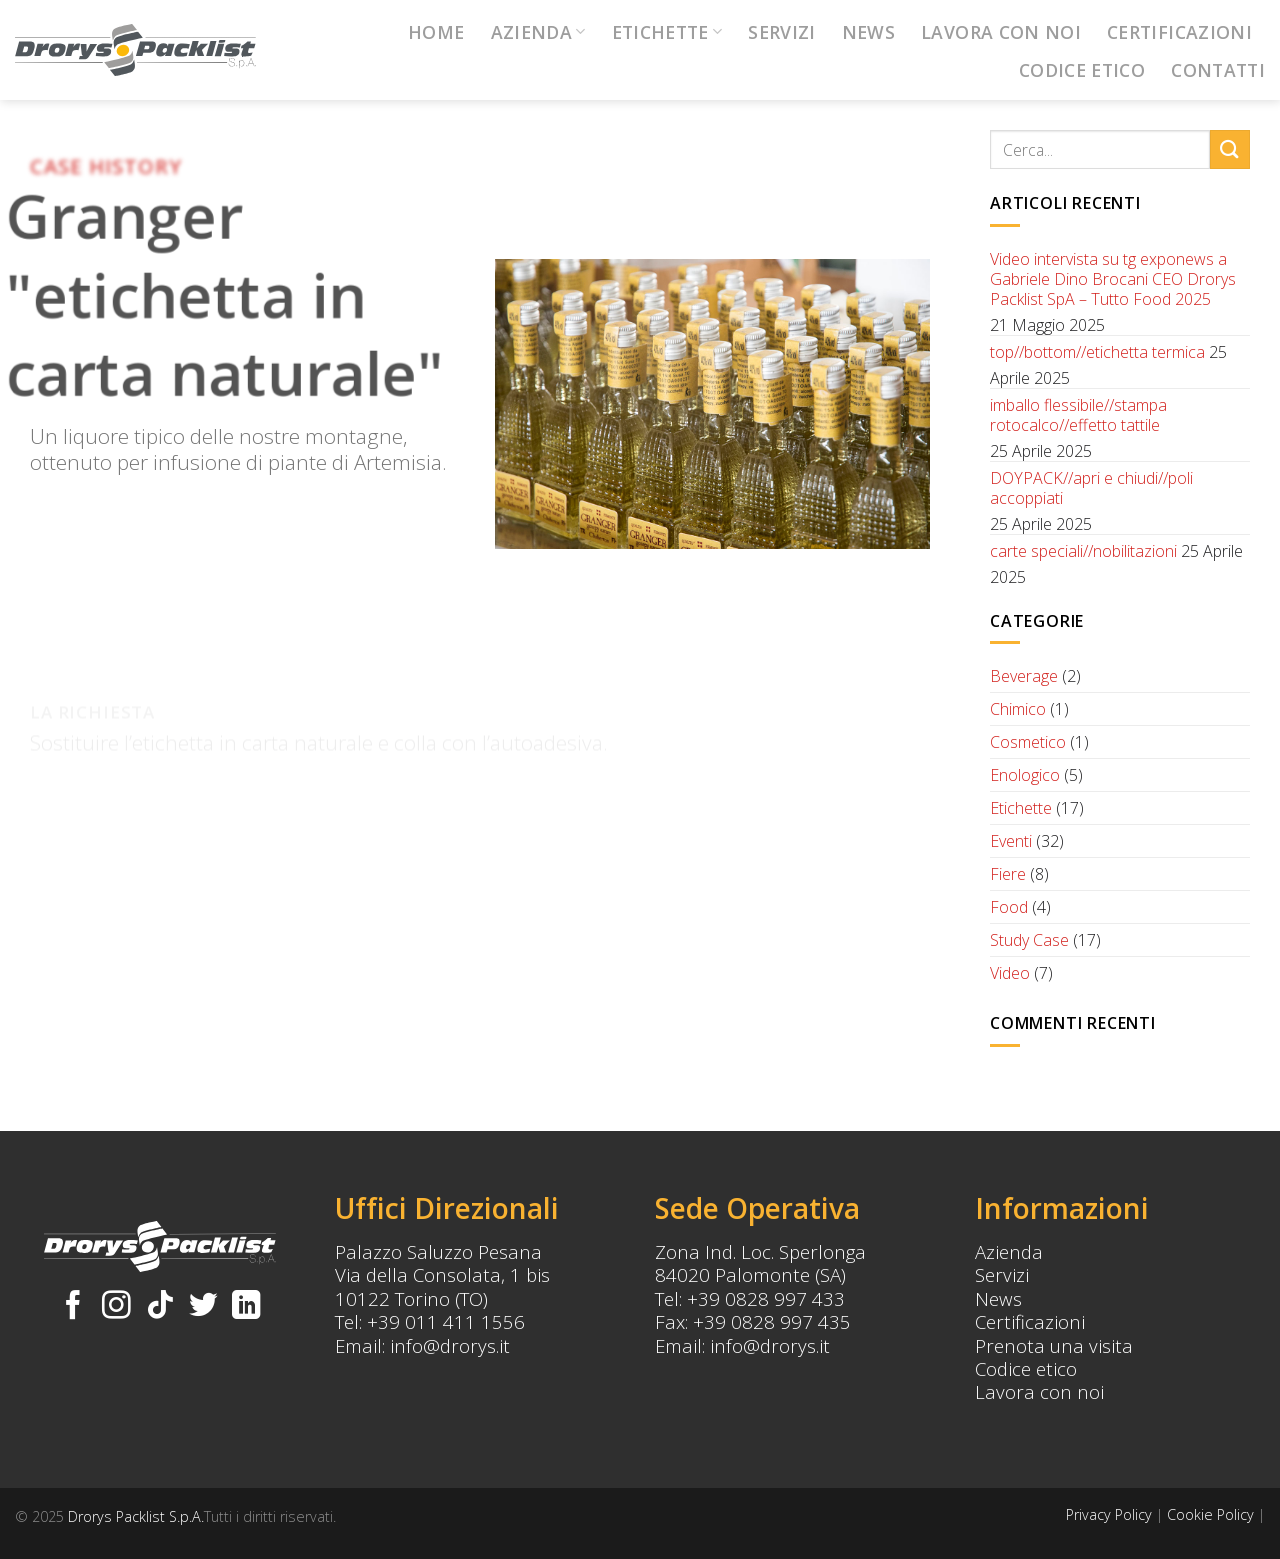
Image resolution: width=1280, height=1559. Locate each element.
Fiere (1008, 874)
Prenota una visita (1054, 1345)
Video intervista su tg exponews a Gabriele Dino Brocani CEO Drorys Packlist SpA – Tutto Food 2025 (1113, 279)
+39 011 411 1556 (446, 1321)
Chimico (1018, 709)
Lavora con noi (1001, 32)
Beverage (1024, 676)
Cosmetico (1028, 742)
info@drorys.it (450, 1345)
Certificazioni (1179, 32)
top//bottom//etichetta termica (1097, 352)
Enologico (1025, 775)
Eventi (1011, 841)
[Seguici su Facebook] (73, 1307)
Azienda (538, 32)
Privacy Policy (1109, 1514)
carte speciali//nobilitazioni (1083, 551)
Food (1009, 907)
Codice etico (1026, 1368)
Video (1010, 973)
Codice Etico (1082, 70)
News (868, 32)
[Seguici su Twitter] (203, 1307)
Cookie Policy (1210, 1514)
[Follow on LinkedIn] (246, 1307)
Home (436, 32)
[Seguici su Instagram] (116, 1307)
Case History (106, 166)
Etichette (667, 32)
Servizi (781, 32)
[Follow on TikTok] (160, 1307)
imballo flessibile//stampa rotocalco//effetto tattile (1078, 415)
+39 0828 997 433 (766, 1298)
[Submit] (1230, 149)
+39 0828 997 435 (772, 1321)
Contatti (1218, 70)
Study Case (1029, 940)
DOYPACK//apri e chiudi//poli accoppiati (1091, 488)
